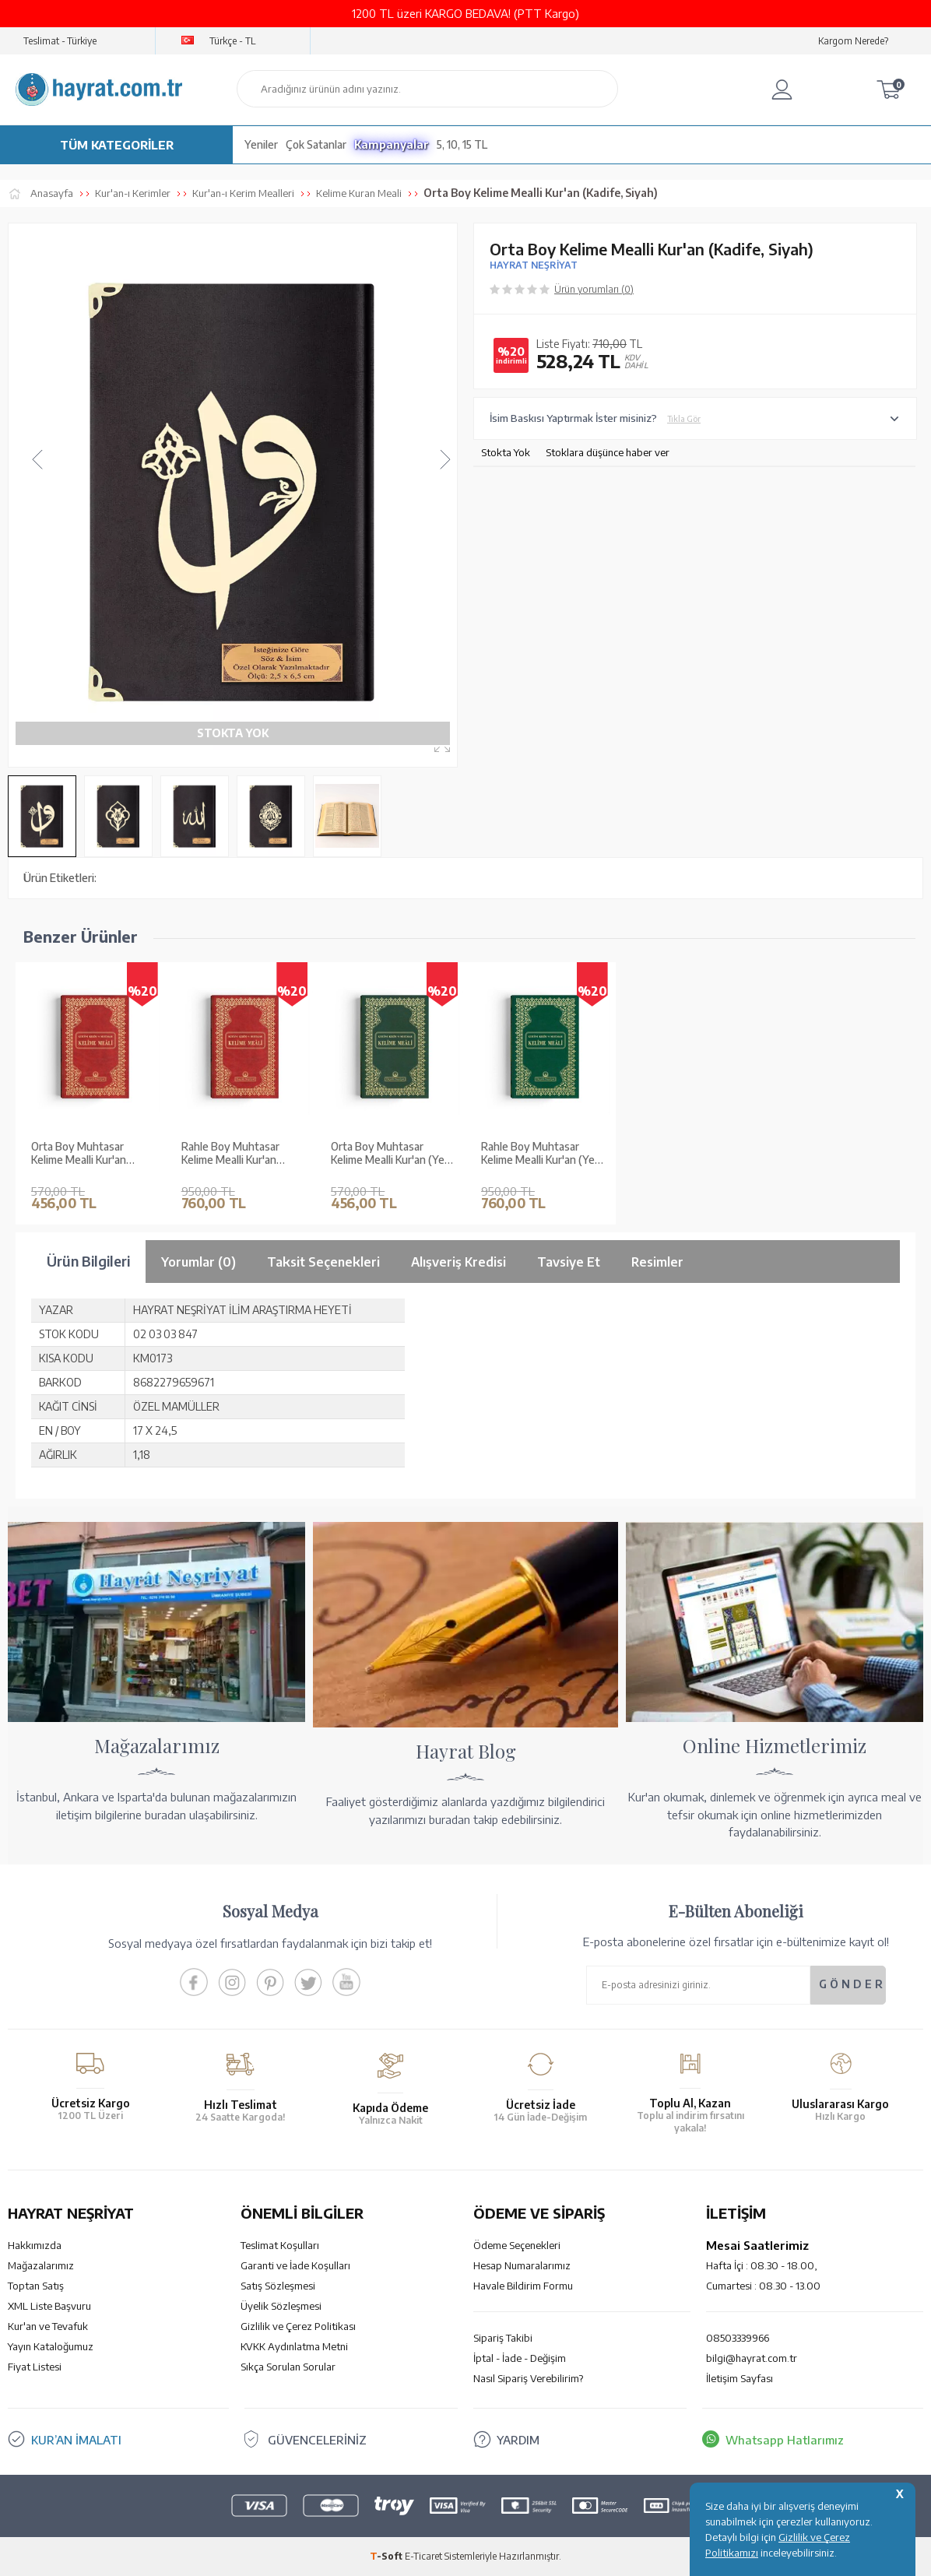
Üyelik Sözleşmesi (281, 2306)
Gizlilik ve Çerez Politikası (298, 2326)
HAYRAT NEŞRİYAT (534, 265)
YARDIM (518, 2440)
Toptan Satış (36, 2285)
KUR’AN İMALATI (76, 2440)
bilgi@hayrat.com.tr (751, 2358)
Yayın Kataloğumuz (50, 2346)
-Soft (387, 2556)
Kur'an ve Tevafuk (48, 2326)
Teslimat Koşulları (280, 2245)
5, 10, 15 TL (462, 144)
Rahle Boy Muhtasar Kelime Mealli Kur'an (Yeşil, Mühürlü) (543, 1153)
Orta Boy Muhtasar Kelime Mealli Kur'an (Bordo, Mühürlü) (78, 1153)
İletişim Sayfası (739, 2378)
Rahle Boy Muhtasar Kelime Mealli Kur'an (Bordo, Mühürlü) (230, 1153)
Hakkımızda (34, 2245)
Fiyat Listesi (34, 2366)
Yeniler (261, 144)
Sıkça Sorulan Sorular (288, 2366)
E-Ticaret (423, 2556)
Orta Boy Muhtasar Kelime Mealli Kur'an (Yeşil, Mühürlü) (393, 1153)
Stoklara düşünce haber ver (607, 452)
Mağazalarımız (41, 2265)
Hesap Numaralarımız (522, 2265)
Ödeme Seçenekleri (516, 2245)
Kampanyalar (391, 144)
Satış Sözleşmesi (278, 2285)
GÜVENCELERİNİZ (317, 2440)
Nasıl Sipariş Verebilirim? (528, 2378)
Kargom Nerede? (853, 41)
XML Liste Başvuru (49, 2306)
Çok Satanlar (316, 144)
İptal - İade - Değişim (519, 2358)
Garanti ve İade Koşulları (295, 2265)
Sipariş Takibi (502, 2338)
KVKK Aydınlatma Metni (294, 2346)
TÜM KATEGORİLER (117, 145)
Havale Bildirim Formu (523, 2285)
